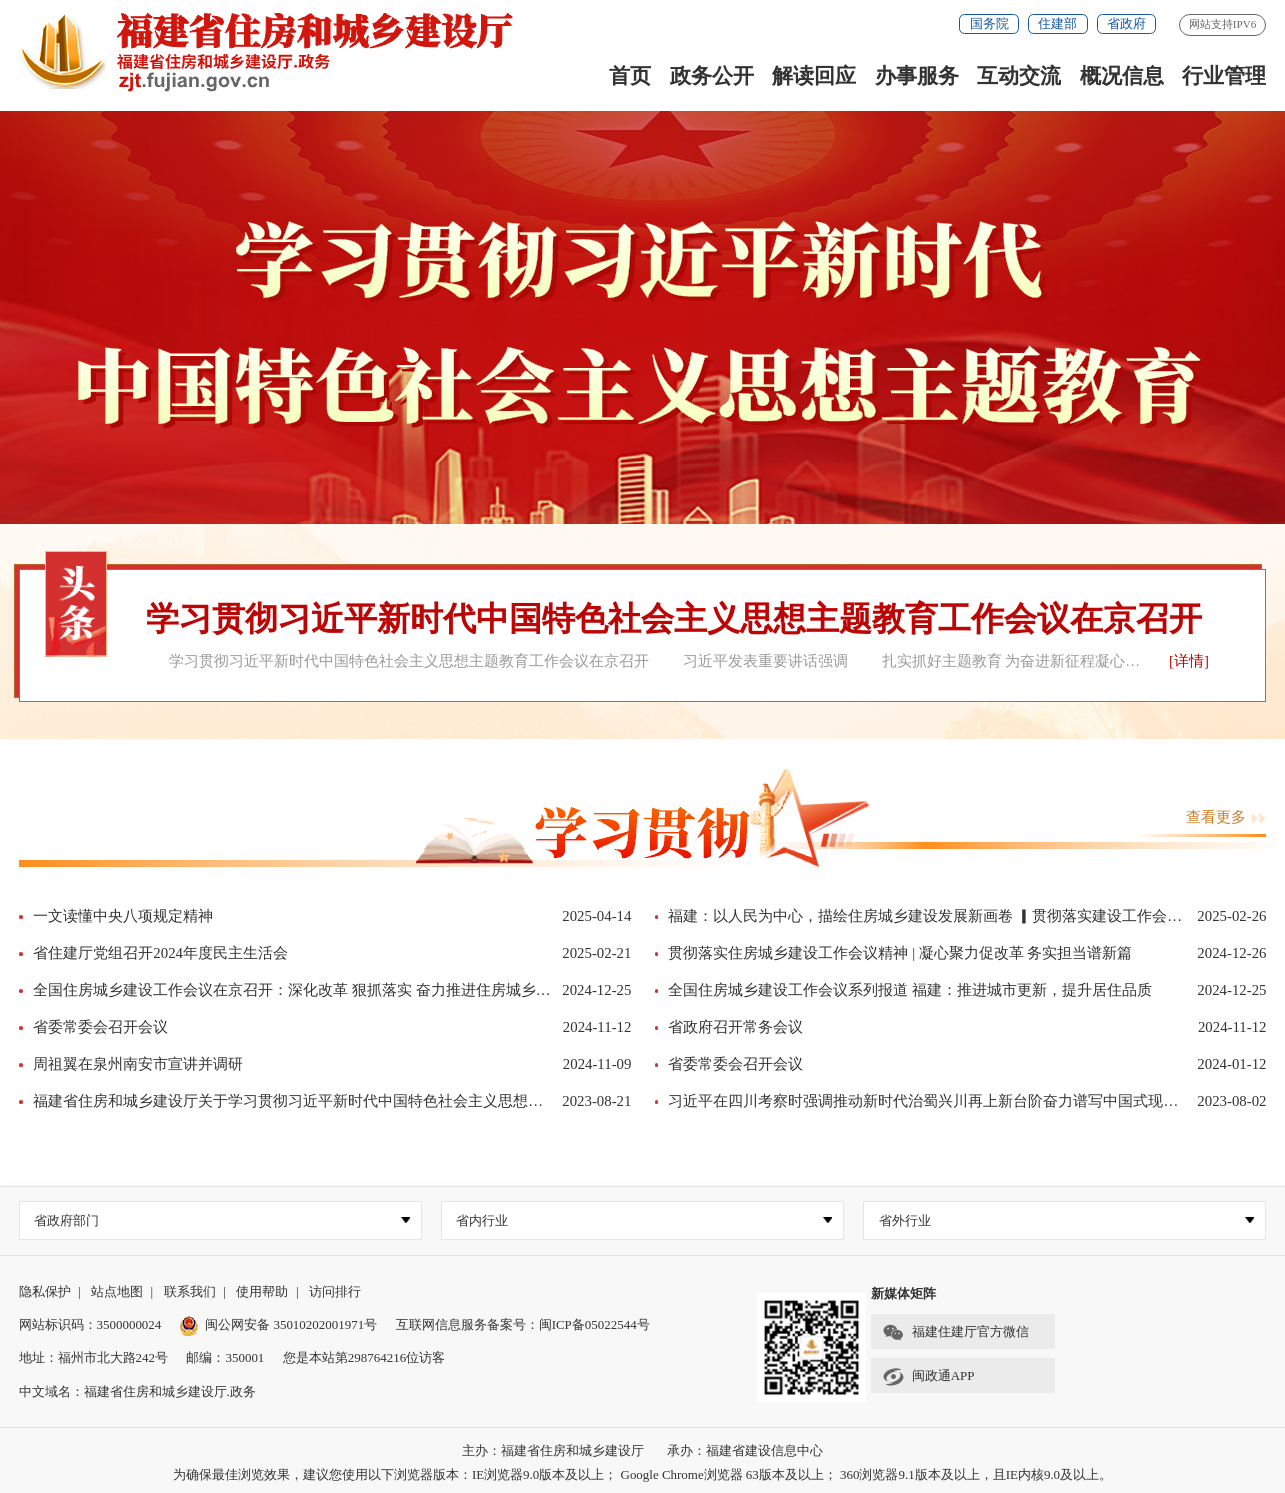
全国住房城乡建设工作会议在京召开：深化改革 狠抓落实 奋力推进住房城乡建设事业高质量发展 (351, 990)
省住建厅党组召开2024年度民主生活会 (160, 953)
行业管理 (1224, 76)
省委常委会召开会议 (100, 1027)
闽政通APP (928, 1377)
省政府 (1126, 23)
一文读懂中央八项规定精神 (123, 916)
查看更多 (1226, 817)
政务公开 (712, 76)
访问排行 (335, 1291)
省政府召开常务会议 (735, 1027)
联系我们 (190, 1291)
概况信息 (1122, 76)
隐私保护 (45, 1291)
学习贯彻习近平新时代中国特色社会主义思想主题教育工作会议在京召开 (674, 618)
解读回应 (814, 76)
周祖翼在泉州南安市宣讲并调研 (138, 1064)
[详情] (1189, 661)
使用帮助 (262, 1291)
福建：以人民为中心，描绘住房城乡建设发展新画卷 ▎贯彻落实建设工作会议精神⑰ (947, 916)
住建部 (1057, 23)
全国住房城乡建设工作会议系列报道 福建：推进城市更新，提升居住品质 (910, 990)
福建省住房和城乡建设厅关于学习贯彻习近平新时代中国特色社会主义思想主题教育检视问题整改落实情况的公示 (408, 1101)
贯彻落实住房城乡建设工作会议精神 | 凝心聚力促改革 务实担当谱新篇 (900, 953)
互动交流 (1019, 76)
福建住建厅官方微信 (955, 1333)
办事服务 (917, 76)
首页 (630, 76)
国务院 (989, 23)
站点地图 (117, 1291)
